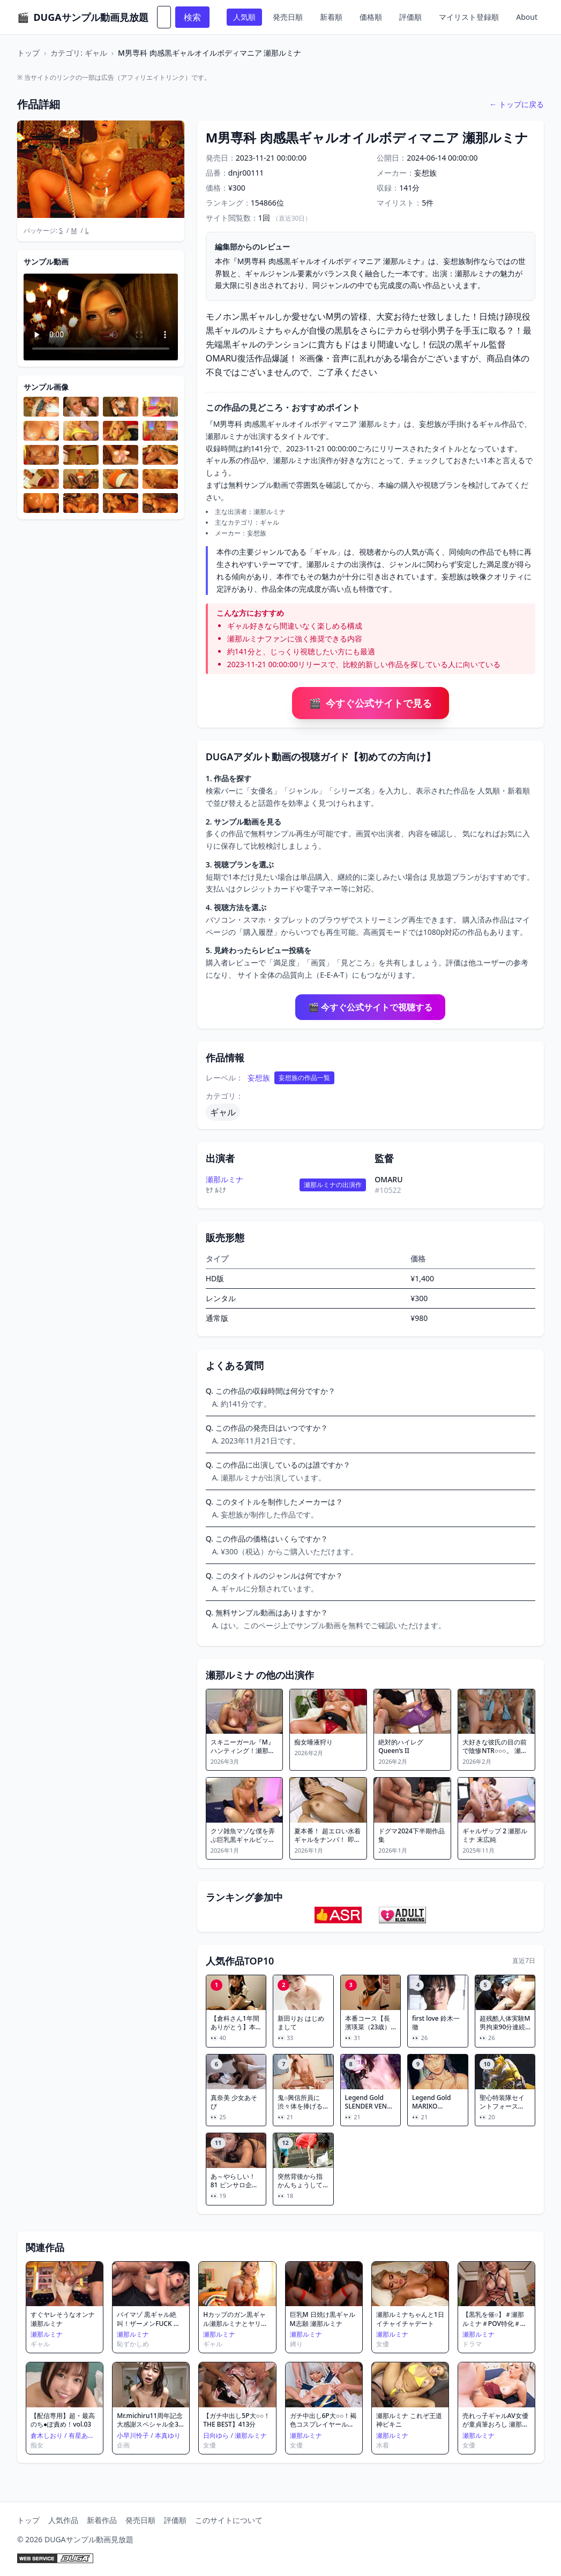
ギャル (223, 1112)
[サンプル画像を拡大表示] (41, 407)
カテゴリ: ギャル (78, 53)
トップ (28, 53)
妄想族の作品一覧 (304, 1077)
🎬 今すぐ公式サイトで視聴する (370, 1007)
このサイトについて (229, 2520)
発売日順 (288, 17)
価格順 (371, 17)
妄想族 (259, 1077)
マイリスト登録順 (469, 17)
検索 (192, 17)
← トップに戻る (516, 104)
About (526, 17)
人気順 (244, 17)
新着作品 (102, 2520)
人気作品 (63, 2520)
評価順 (410, 17)
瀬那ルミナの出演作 (333, 1184)
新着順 (331, 17)
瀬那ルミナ (224, 1179)
